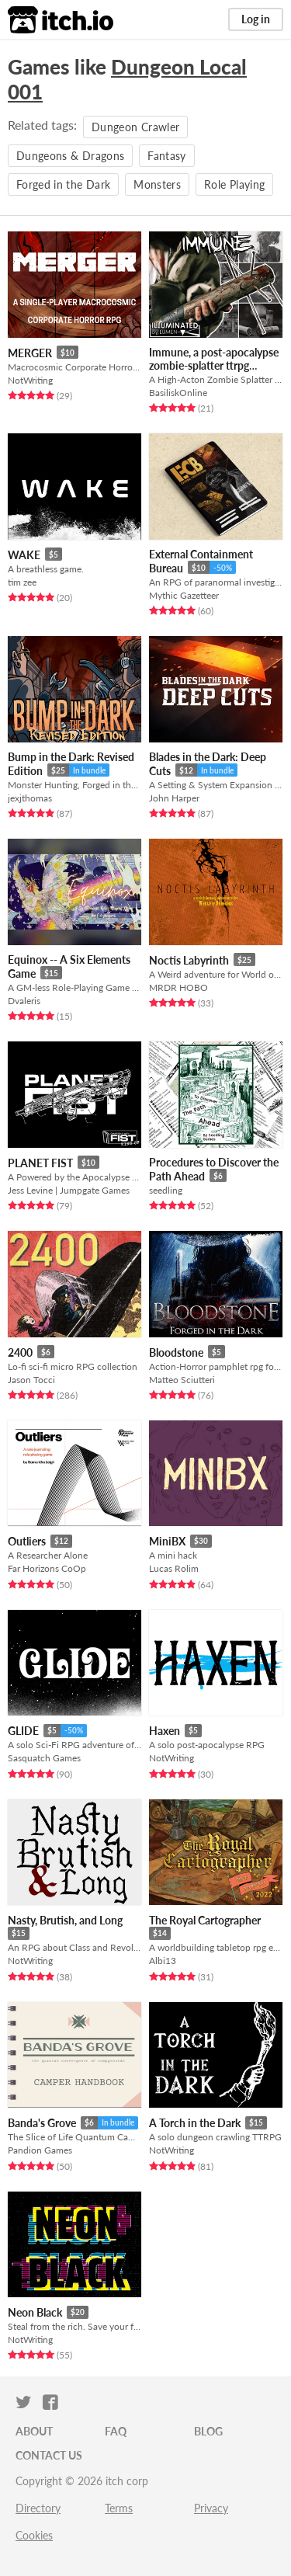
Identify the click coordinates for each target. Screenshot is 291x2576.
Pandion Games (40, 2150)
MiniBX (167, 1541)
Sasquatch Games (44, 1758)
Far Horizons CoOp (47, 1568)
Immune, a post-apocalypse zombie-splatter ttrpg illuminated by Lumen (214, 365)
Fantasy (166, 155)
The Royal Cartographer (205, 1920)
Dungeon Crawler (135, 127)
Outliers (27, 1541)
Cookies (34, 2535)
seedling (165, 1190)
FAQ (115, 2431)
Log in (255, 19)
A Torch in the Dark (195, 2122)
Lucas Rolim (174, 1568)
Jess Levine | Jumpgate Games (69, 1190)
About (34, 2431)
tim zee (22, 582)
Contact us (49, 2455)
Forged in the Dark (63, 184)
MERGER (30, 353)
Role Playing (234, 184)
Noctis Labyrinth (189, 960)
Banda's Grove (42, 2122)
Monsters (157, 184)
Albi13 (162, 1960)
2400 (20, 1352)
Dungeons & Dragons (70, 155)
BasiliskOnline (178, 392)
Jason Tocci (31, 1379)
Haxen (164, 1730)
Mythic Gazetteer (184, 595)
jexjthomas (30, 798)
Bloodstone (176, 1352)
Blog (208, 2431)
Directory (38, 2508)
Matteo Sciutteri (182, 1379)
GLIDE (23, 1730)
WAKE (24, 554)
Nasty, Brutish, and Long (65, 1920)
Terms (119, 2508)
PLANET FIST (40, 1163)
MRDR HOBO (178, 987)
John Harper (174, 798)
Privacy (211, 2508)
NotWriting (30, 380)
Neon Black (35, 2312)
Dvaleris (24, 1000)
